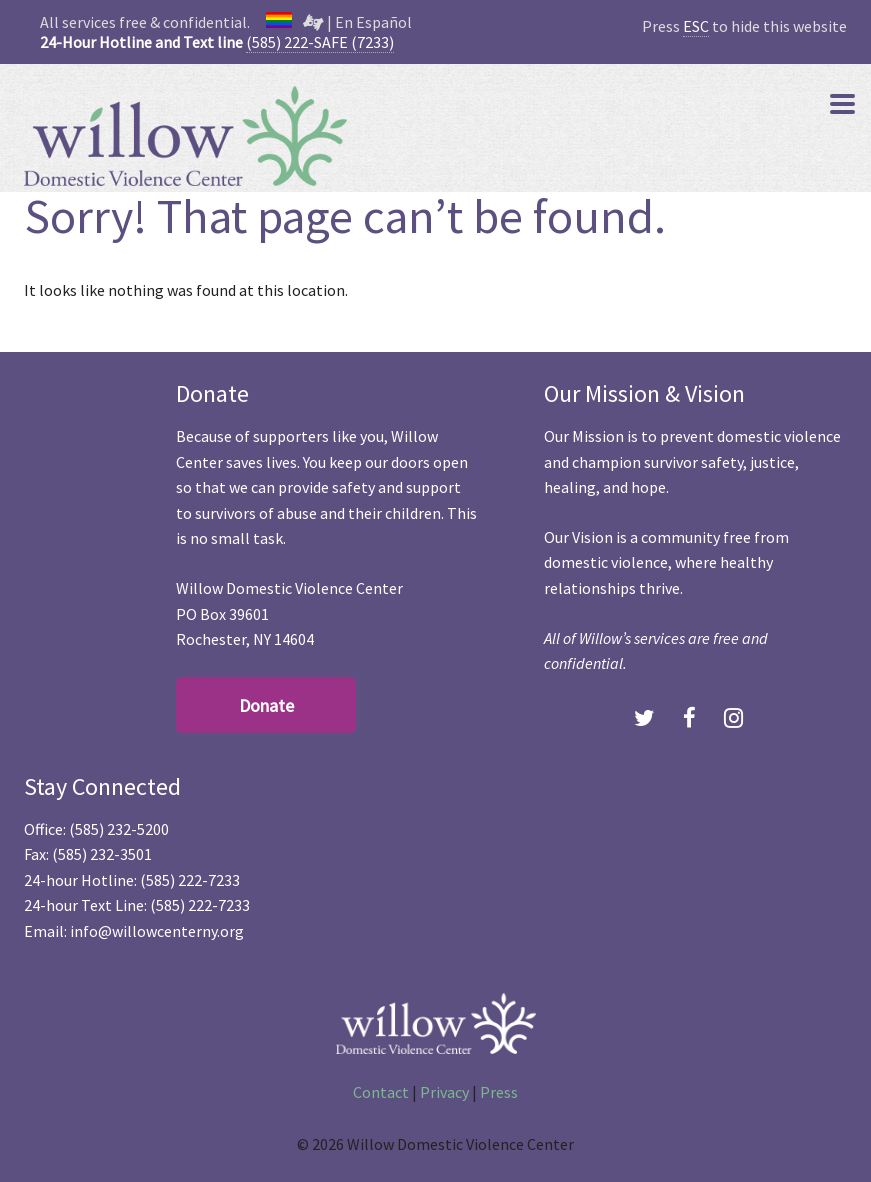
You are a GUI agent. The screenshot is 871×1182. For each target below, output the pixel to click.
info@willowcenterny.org (157, 931)
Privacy (444, 1092)
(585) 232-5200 (119, 829)
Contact (381, 1092)
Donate (266, 705)
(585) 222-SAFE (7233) (320, 42)
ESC (696, 26)
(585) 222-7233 (190, 880)
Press (499, 1092)
